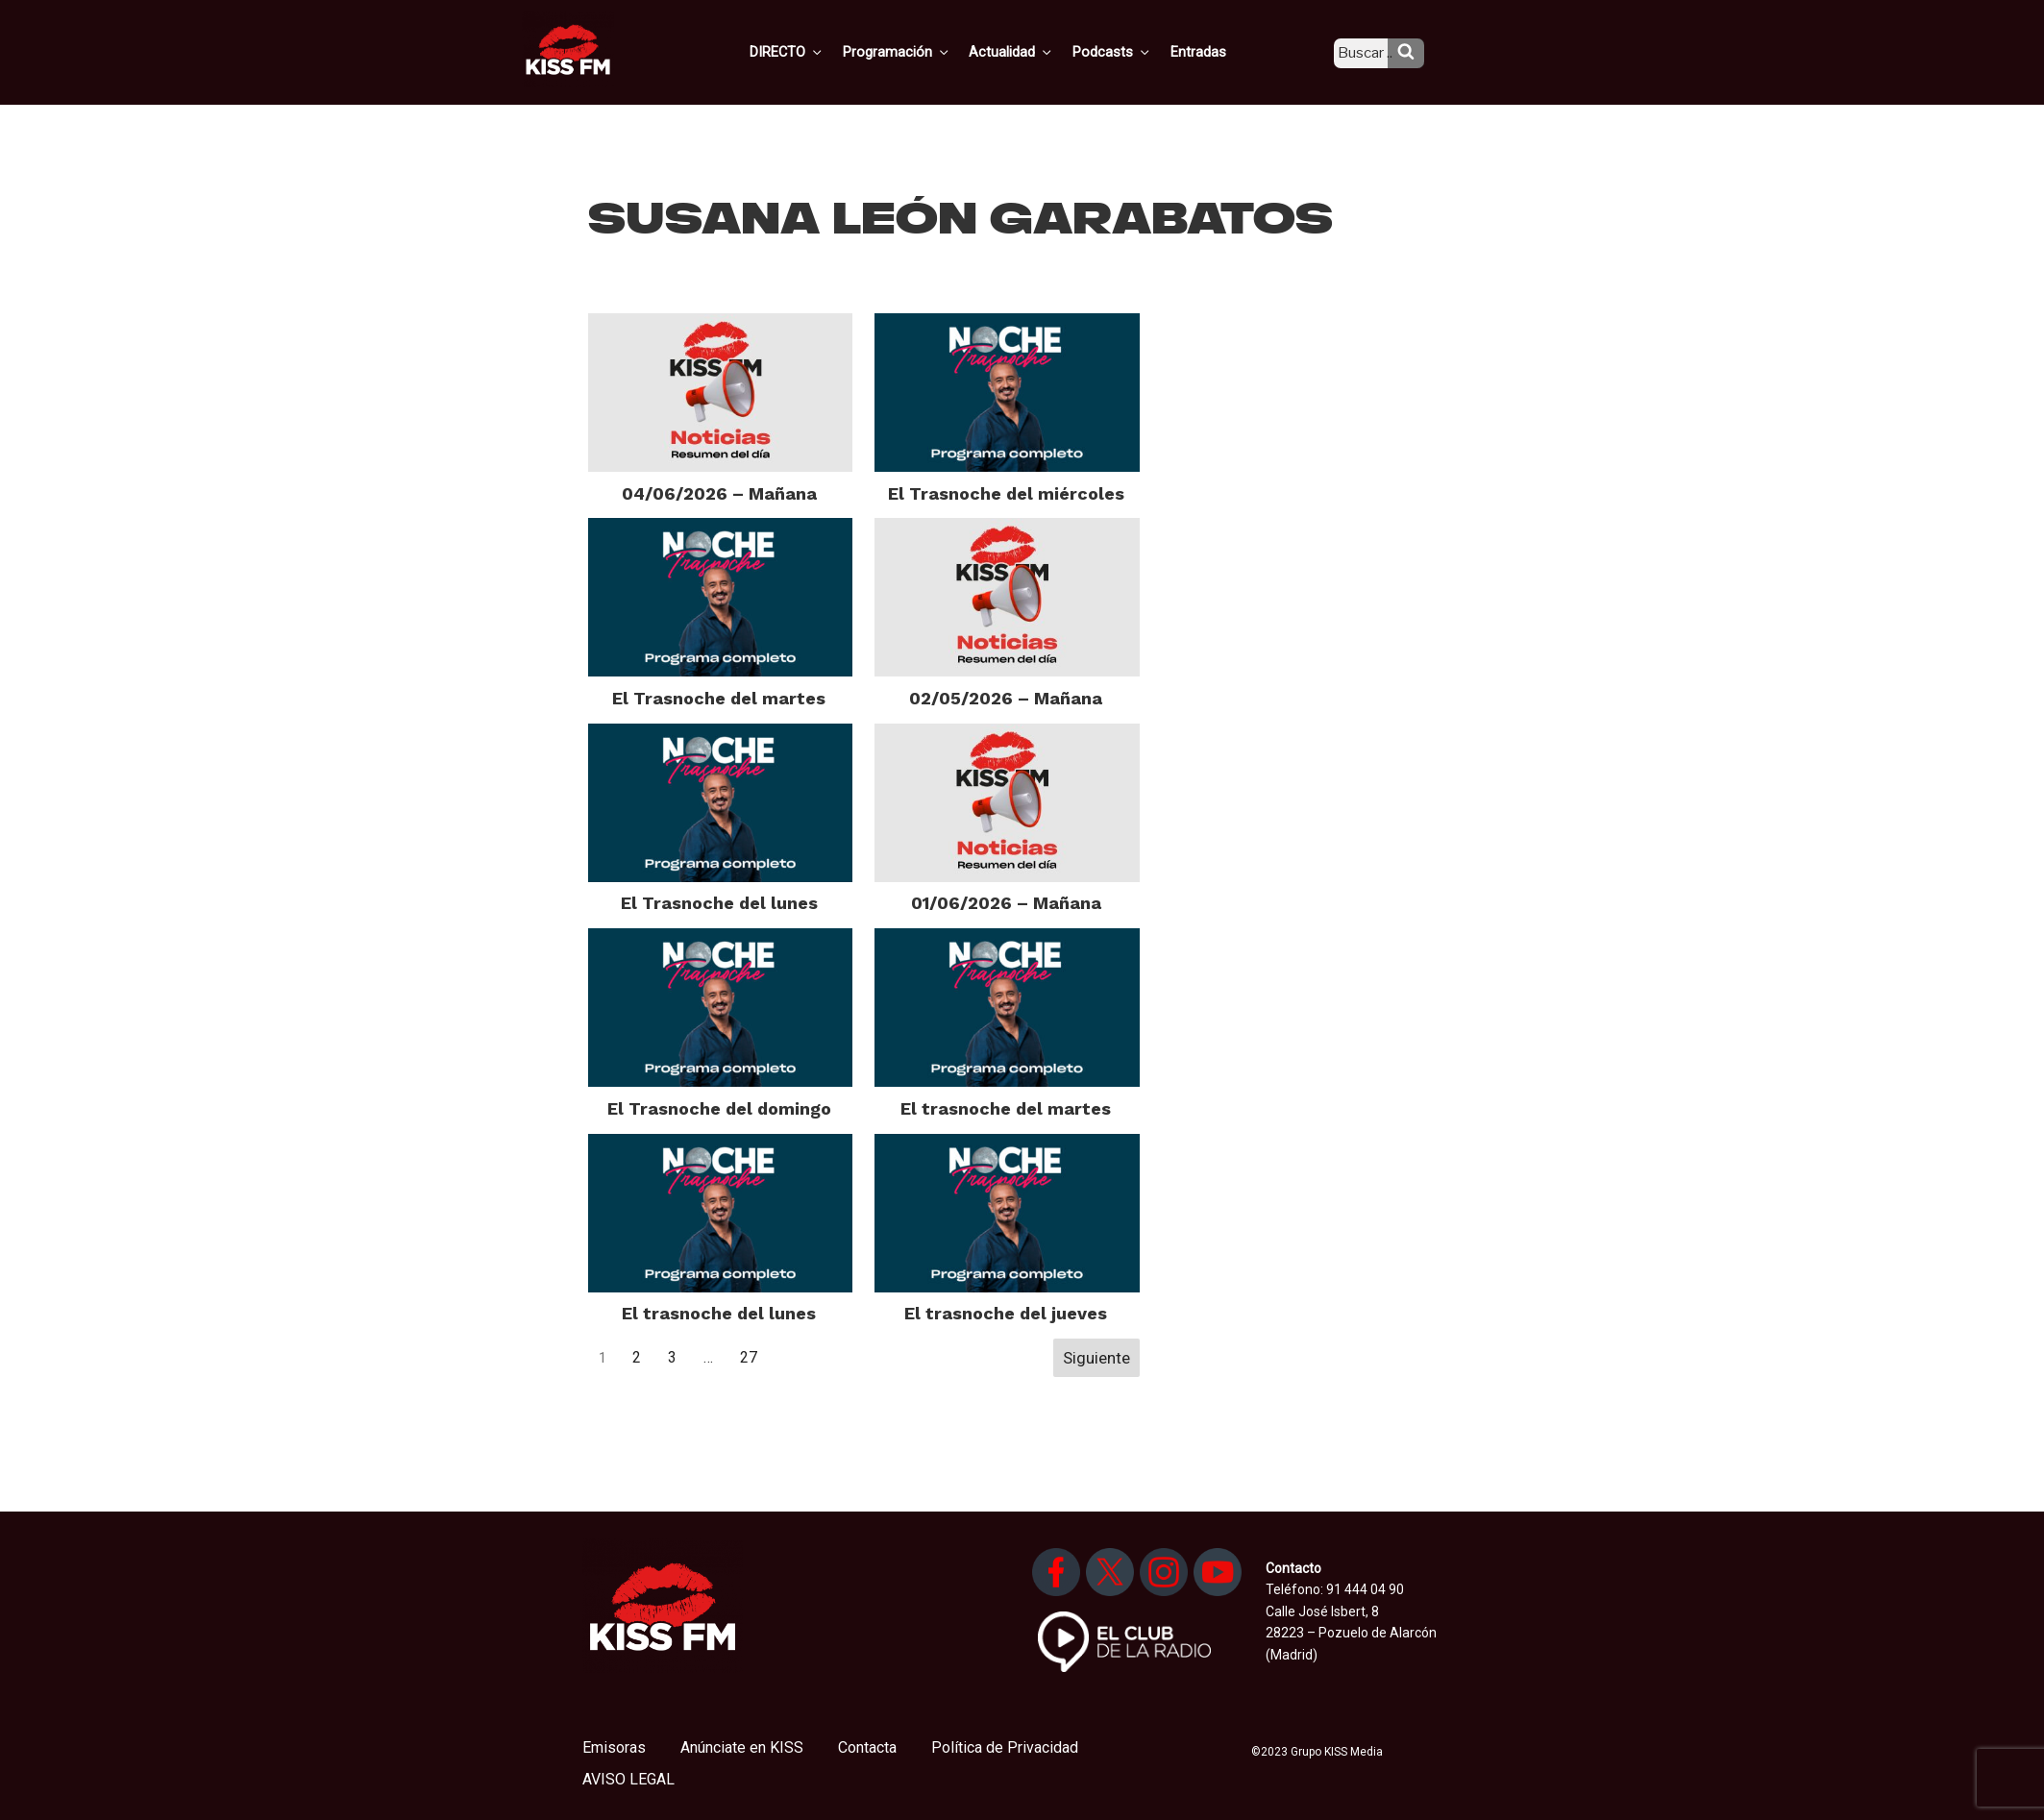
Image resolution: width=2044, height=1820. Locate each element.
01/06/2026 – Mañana (1006, 903)
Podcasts (1131, 51)
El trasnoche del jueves (1005, 1313)
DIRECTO (816, 51)
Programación (923, 51)
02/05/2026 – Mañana (1005, 698)
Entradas (1213, 51)
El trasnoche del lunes (719, 1313)
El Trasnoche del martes (718, 698)
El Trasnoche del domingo (719, 1108)
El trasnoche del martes (1005, 1108)
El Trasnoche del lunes (719, 903)
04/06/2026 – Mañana (719, 493)
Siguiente (1096, 1357)
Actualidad (1034, 51)
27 (748, 1357)
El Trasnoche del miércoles (1006, 493)
